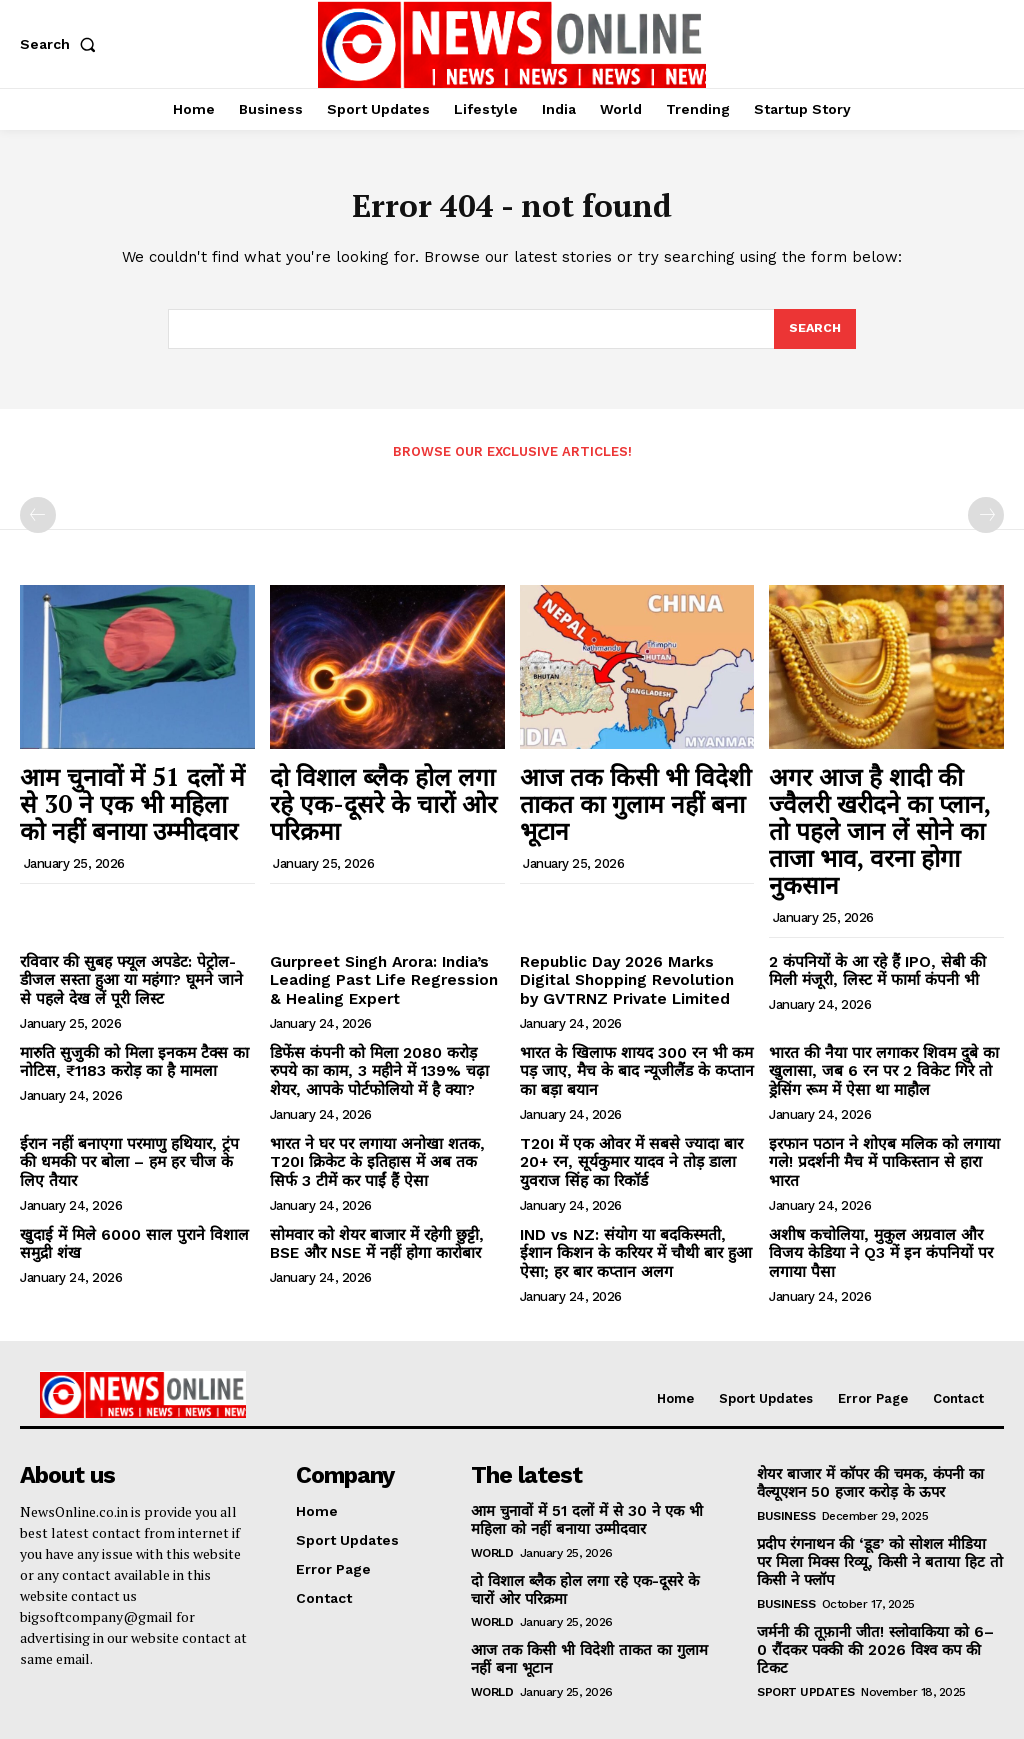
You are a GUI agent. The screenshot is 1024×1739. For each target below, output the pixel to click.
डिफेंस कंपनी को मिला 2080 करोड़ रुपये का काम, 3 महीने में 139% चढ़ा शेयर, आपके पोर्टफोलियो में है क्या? (386, 1018)
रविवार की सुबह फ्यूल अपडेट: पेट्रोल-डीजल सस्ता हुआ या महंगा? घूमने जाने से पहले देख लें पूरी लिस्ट (132, 933)
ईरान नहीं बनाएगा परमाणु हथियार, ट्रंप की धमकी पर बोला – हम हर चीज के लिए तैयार (132, 1095)
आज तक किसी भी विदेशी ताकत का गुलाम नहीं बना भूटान (633, 790)
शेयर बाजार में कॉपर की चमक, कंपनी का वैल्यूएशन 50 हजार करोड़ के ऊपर (864, 1415)
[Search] (814, 335)
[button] (62, 44)
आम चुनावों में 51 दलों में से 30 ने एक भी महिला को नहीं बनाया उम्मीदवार (136, 800)
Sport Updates (806, 1599)
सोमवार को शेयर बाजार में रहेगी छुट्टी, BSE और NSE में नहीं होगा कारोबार (382, 1180)
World (492, 1482)
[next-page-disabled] (986, 521)
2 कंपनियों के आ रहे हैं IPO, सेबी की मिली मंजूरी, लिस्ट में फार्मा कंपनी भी (880, 924)
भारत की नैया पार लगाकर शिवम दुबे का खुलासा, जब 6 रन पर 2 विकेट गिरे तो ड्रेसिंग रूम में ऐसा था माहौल (883, 1018)
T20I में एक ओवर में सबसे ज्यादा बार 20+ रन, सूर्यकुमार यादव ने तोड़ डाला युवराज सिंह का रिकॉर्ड (634, 1104)
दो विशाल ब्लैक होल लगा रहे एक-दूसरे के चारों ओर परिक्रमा (375, 790)
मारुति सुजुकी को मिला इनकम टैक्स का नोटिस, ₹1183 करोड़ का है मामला (121, 1009)
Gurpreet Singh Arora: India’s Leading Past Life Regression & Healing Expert (381, 933)
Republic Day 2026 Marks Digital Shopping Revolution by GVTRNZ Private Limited (636, 933)
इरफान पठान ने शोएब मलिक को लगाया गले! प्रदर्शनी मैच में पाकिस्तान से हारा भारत (884, 1095)
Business (786, 1447)
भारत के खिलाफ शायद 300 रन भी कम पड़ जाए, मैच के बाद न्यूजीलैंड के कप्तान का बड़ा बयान (633, 1018)
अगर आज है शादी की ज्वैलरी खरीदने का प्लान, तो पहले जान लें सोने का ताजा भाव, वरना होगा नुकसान (885, 811)
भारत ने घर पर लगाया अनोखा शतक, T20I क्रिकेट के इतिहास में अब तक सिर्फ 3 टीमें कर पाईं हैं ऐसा (386, 1104)
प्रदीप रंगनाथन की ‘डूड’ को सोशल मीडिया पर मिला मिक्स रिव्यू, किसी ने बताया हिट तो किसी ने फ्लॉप (876, 1492)
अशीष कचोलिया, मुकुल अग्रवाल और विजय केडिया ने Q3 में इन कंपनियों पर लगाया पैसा (882, 1180)
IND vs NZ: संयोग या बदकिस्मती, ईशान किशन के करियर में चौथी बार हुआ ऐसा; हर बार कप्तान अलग (631, 1189)
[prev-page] (38, 521)
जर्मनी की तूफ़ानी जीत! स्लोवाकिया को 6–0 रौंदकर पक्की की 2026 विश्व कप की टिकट (873, 1567)
